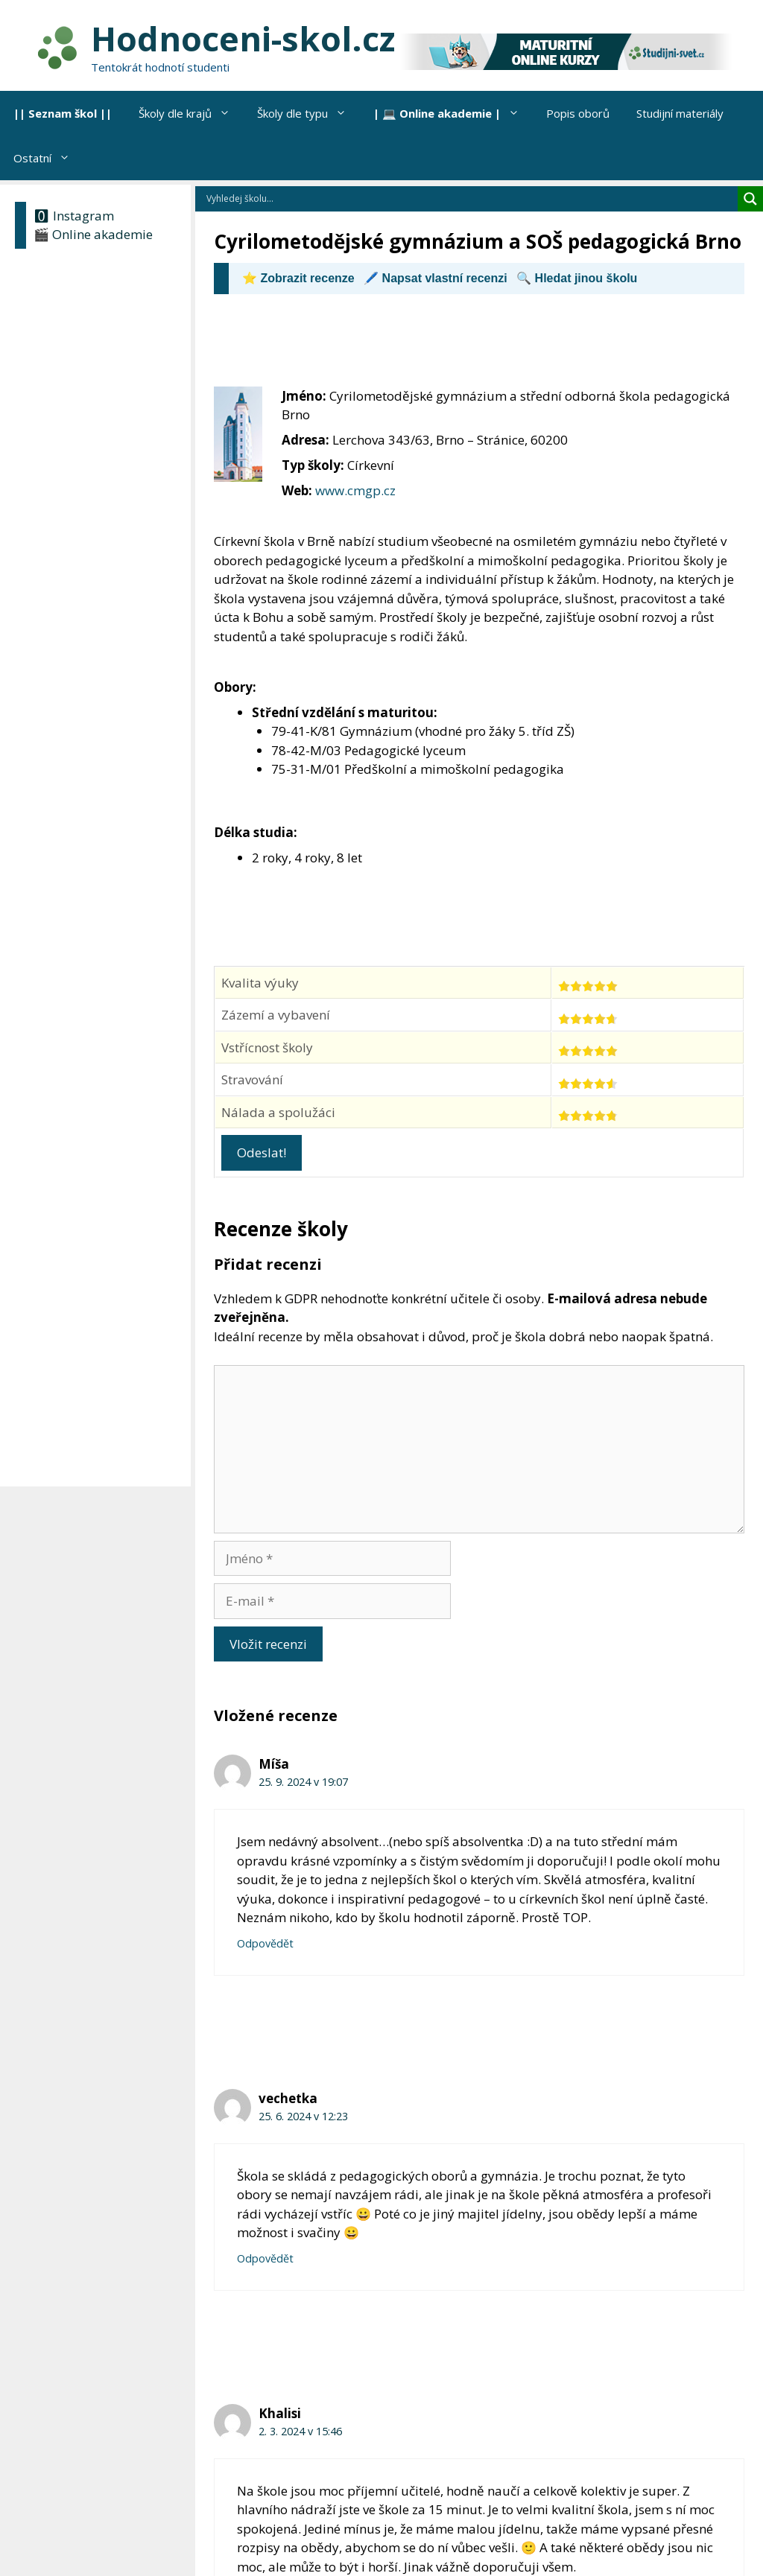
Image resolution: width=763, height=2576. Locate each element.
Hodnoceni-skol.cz (243, 38)
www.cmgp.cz (355, 490)
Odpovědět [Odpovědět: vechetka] (265, 2258)
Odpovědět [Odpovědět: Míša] (265, 1943)
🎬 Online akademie (93, 234)
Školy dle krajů (191, 113)
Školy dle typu (308, 113)
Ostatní (48, 158)
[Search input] (470, 199)
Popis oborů (578, 113)
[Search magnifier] (750, 199)
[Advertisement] (485, 347)
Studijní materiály (680, 113)
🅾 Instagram (74, 215)
